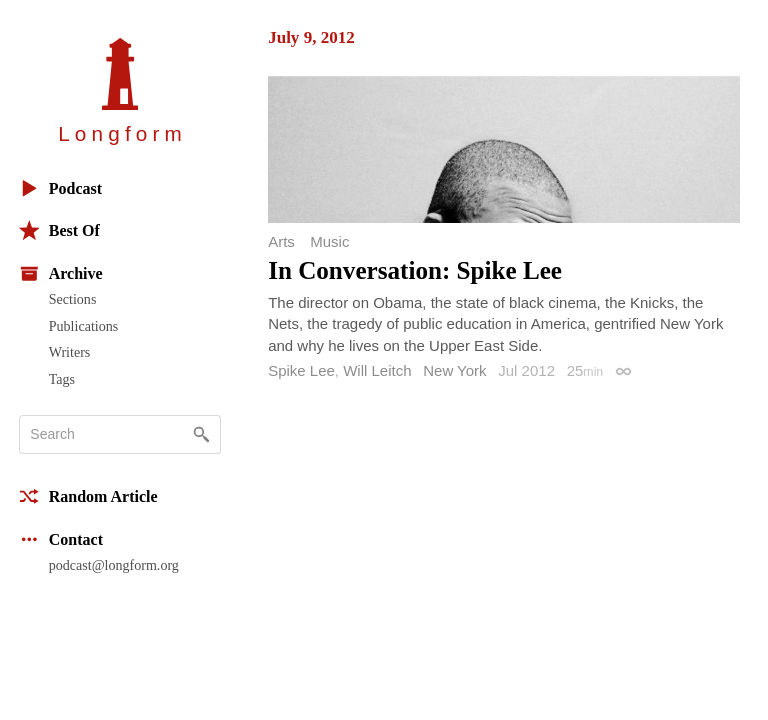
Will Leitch (377, 370)
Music (329, 241)
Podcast (60, 188)
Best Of (59, 230)
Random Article (88, 496)
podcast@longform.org (114, 565)
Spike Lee (301, 370)
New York (454, 370)
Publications (83, 326)
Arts (281, 241)
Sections (73, 299)
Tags (62, 379)
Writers (70, 352)
